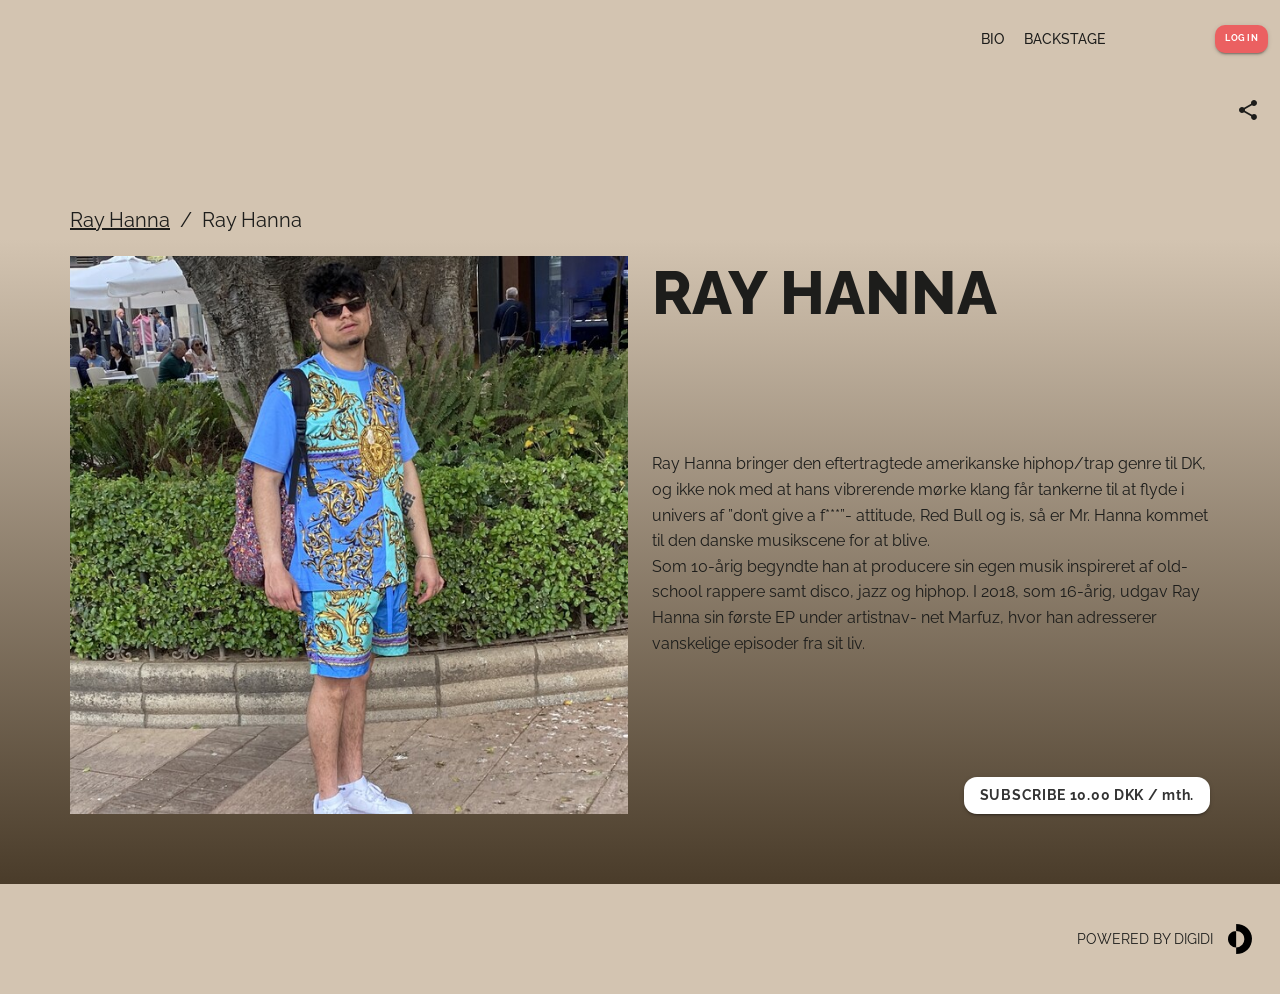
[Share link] (1248, 110)
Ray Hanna (120, 220)
